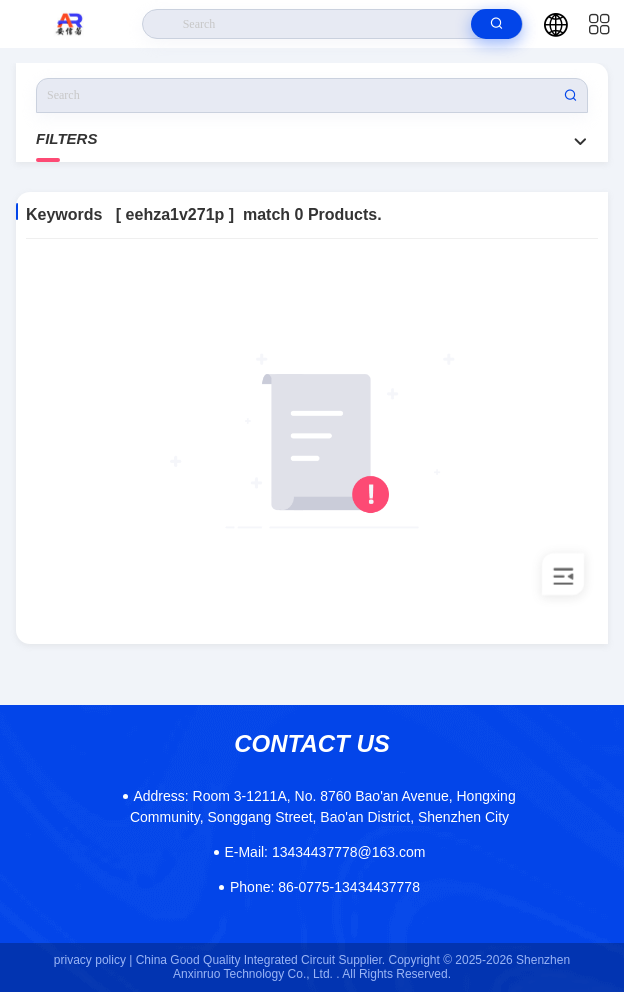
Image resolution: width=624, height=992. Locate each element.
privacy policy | (93, 960)
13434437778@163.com (324, 852)
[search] (496, 24)
